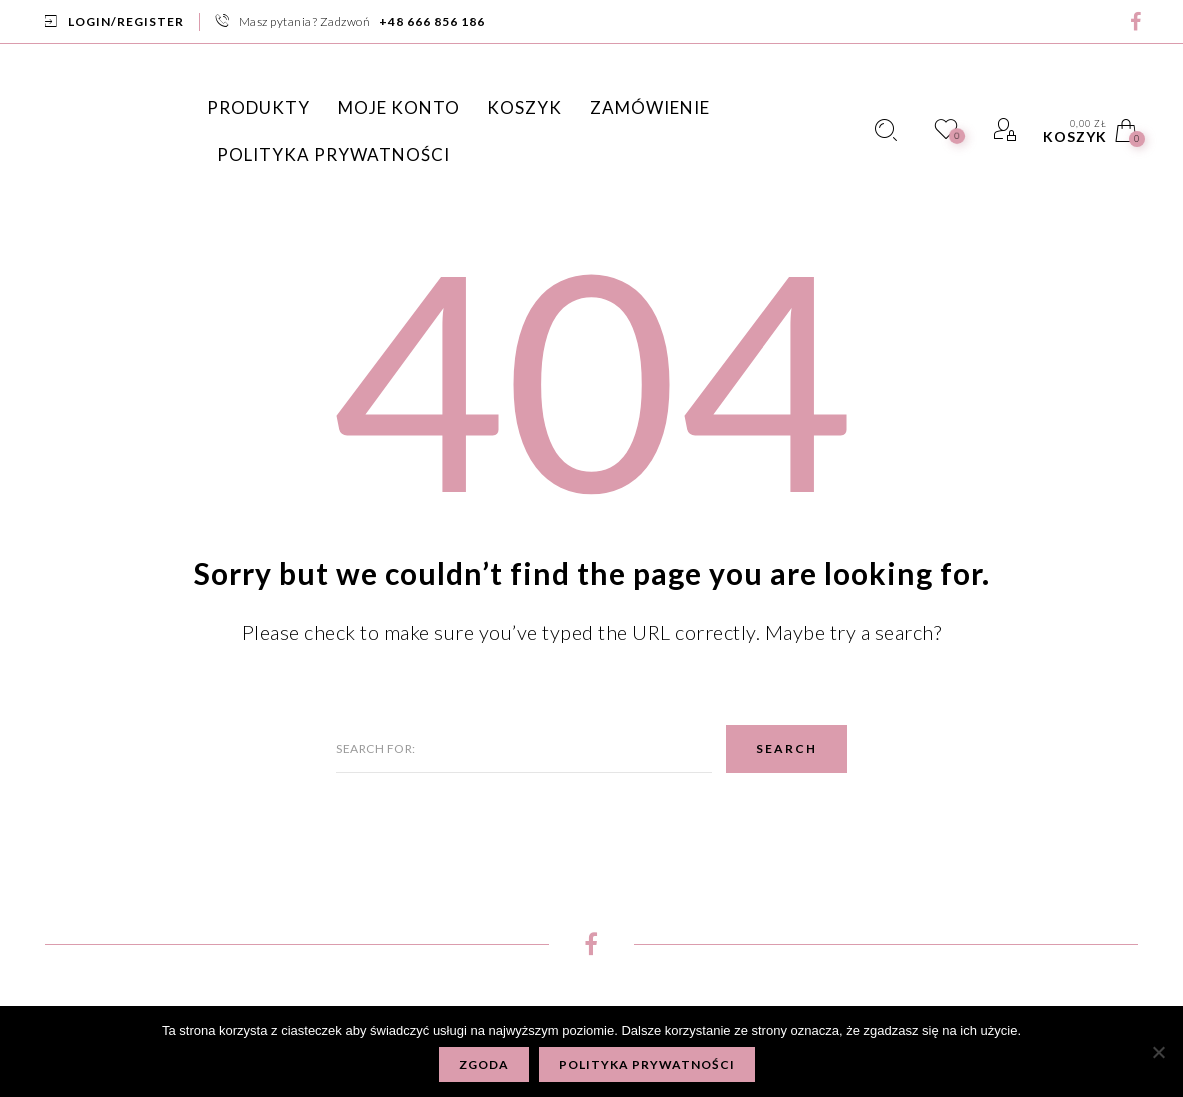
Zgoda (484, 1064)
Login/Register (126, 21)
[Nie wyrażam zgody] (1158, 1052)
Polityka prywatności (647, 1064)
